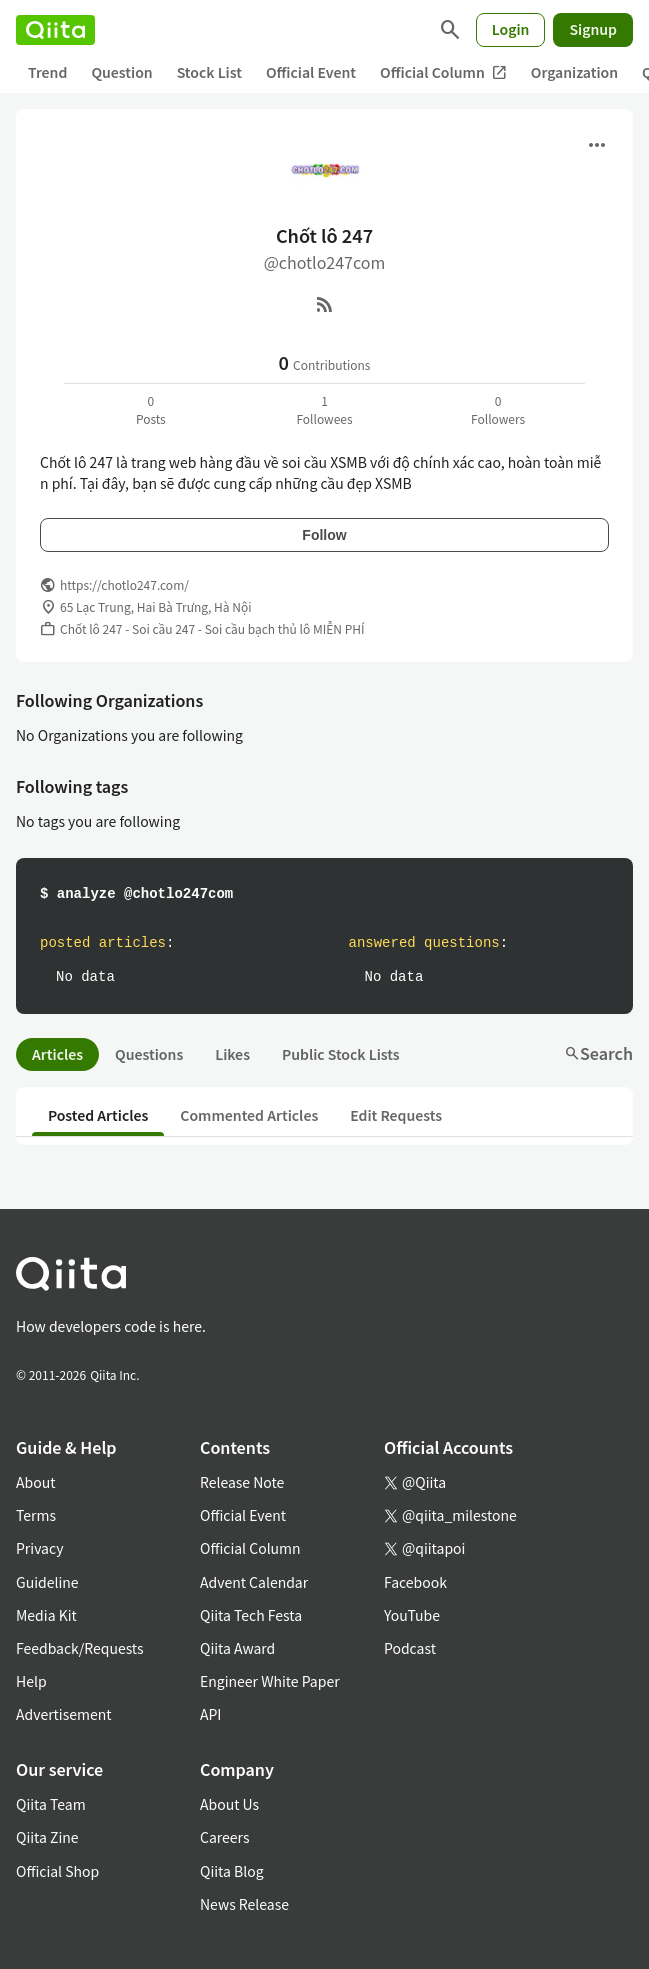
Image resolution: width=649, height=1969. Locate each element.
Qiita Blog (232, 1871)
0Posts (151, 409)
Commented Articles (249, 1115)
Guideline (47, 1582)
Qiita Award (237, 1648)
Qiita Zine (47, 1837)
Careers (224, 1837)
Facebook (415, 1582)
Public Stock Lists (341, 1054)
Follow (324, 535)
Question (121, 72)
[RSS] (325, 304)
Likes (232, 1054)
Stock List (209, 72)
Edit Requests (396, 1115)
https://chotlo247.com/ (124, 584)
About (35, 1482)
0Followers (498, 409)
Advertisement (64, 1714)
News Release (244, 1904)
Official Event (311, 72)
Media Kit (46, 1615)
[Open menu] (597, 145)
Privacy (39, 1548)
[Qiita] (55, 30)
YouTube (412, 1615)
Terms (36, 1515)
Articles (57, 1054)
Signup (593, 29)
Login (511, 29)
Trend (47, 72)
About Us (229, 1804)
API (210, 1714)
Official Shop (57, 1871)
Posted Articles (98, 1115)
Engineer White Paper (270, 1681)
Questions (149, 1054)
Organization (574, 72)
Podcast (410, 1648)
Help (31, 1681)
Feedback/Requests (80, 1648)
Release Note (242, 1482)
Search (598, 1053)
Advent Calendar (254, 1582)
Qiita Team (51, 1804)
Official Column (443, 72)
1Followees (324, 409)
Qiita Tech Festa (251, 1615)
